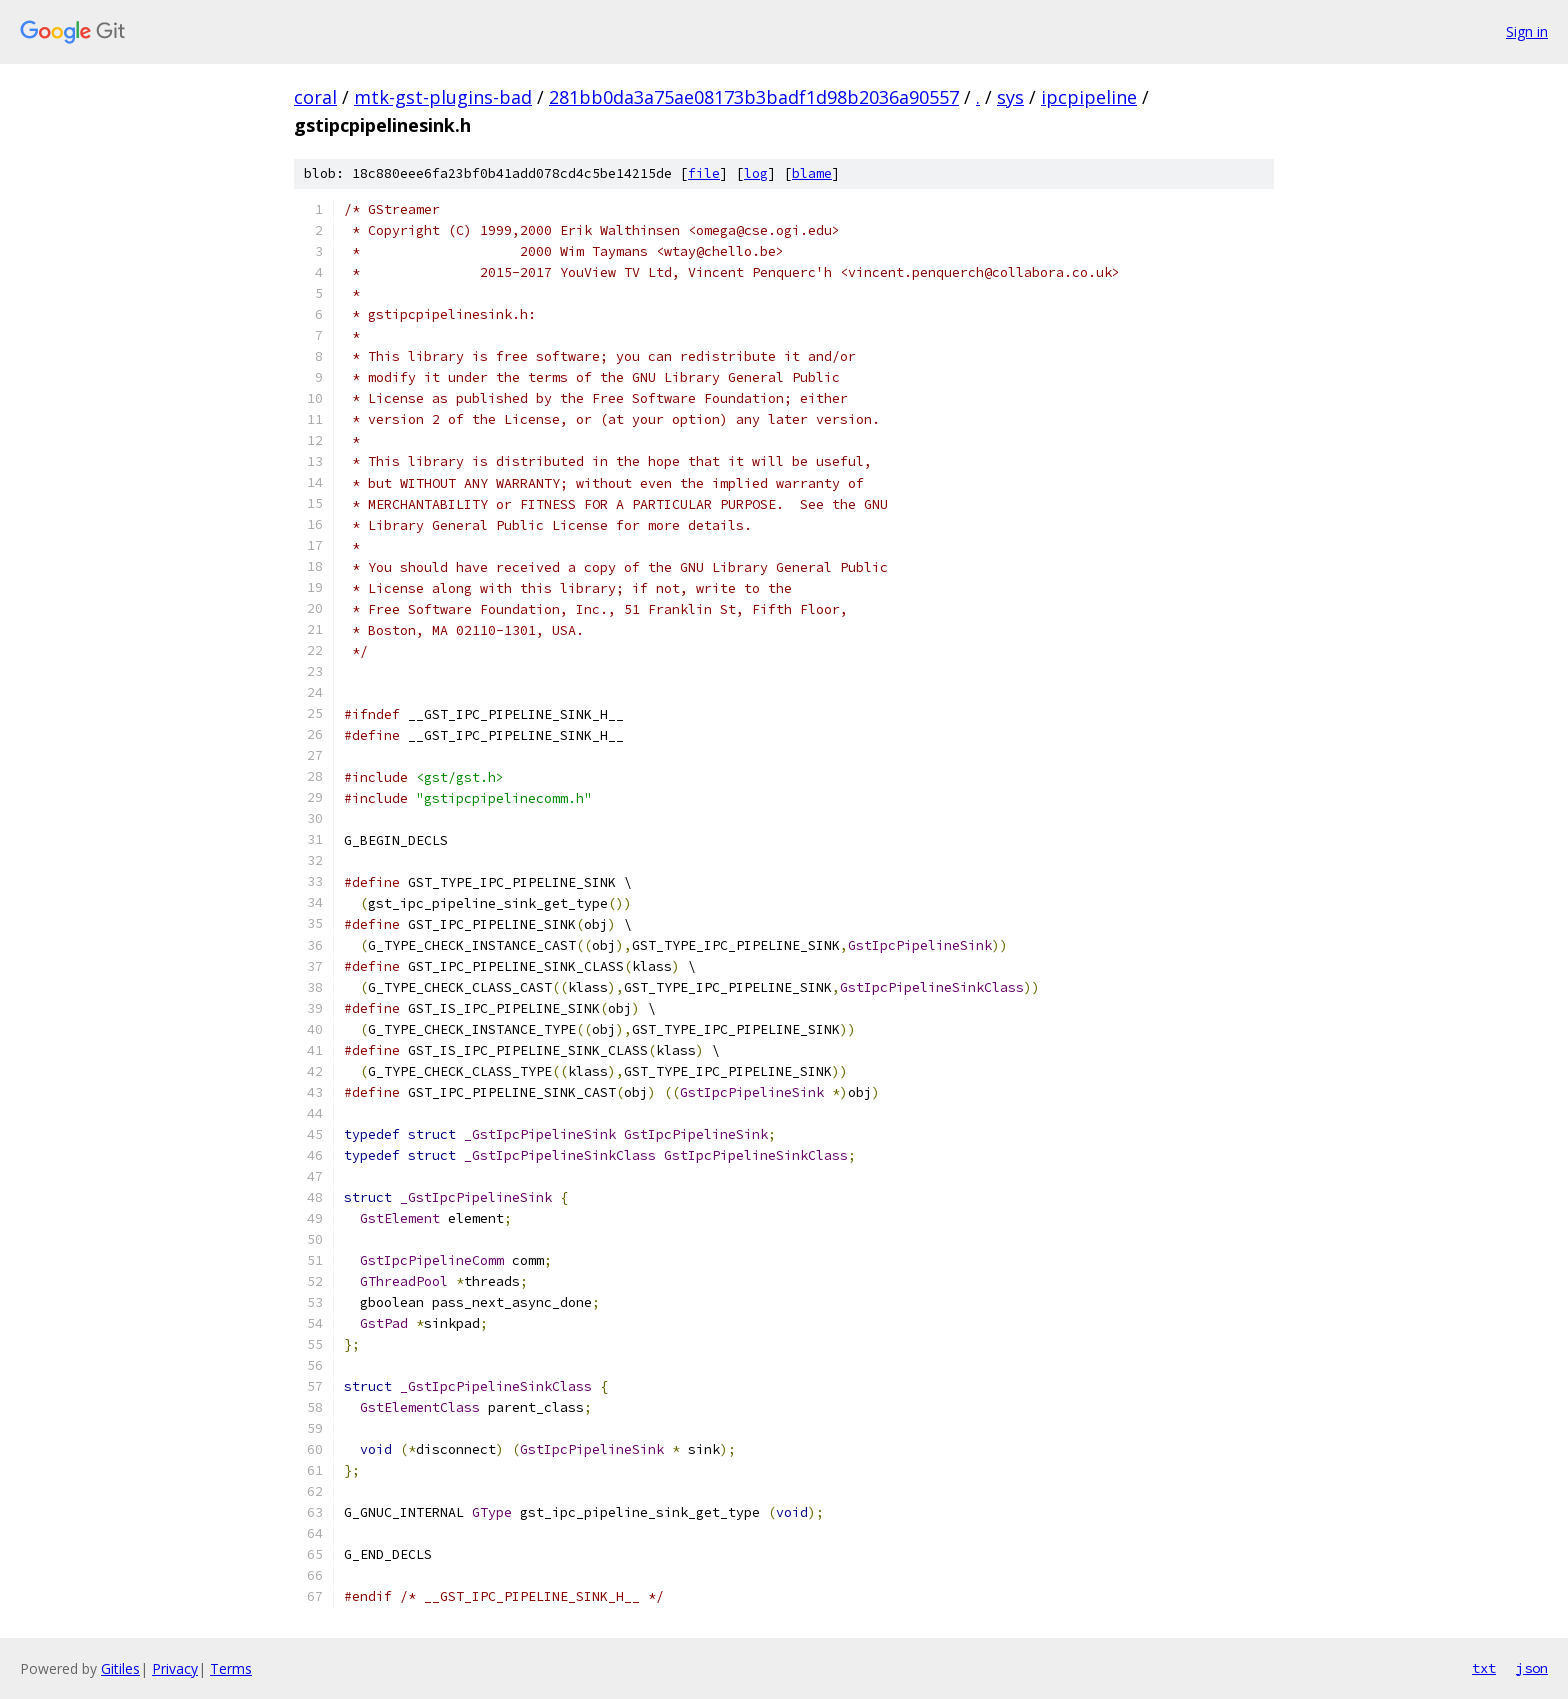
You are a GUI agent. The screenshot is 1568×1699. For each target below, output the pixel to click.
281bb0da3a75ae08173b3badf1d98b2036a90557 (754, 97)
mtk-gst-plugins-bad (443, 97)
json (1532, 1668)
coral (315, 97)
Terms (231, 1668)
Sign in (1527, 31)
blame (812, 173)
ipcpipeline (1089, 97)
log (756, 173)
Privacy (175, 1668)
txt (1484, 1668)
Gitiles (120, 1668)
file (704, 173)
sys (1010, 97)
